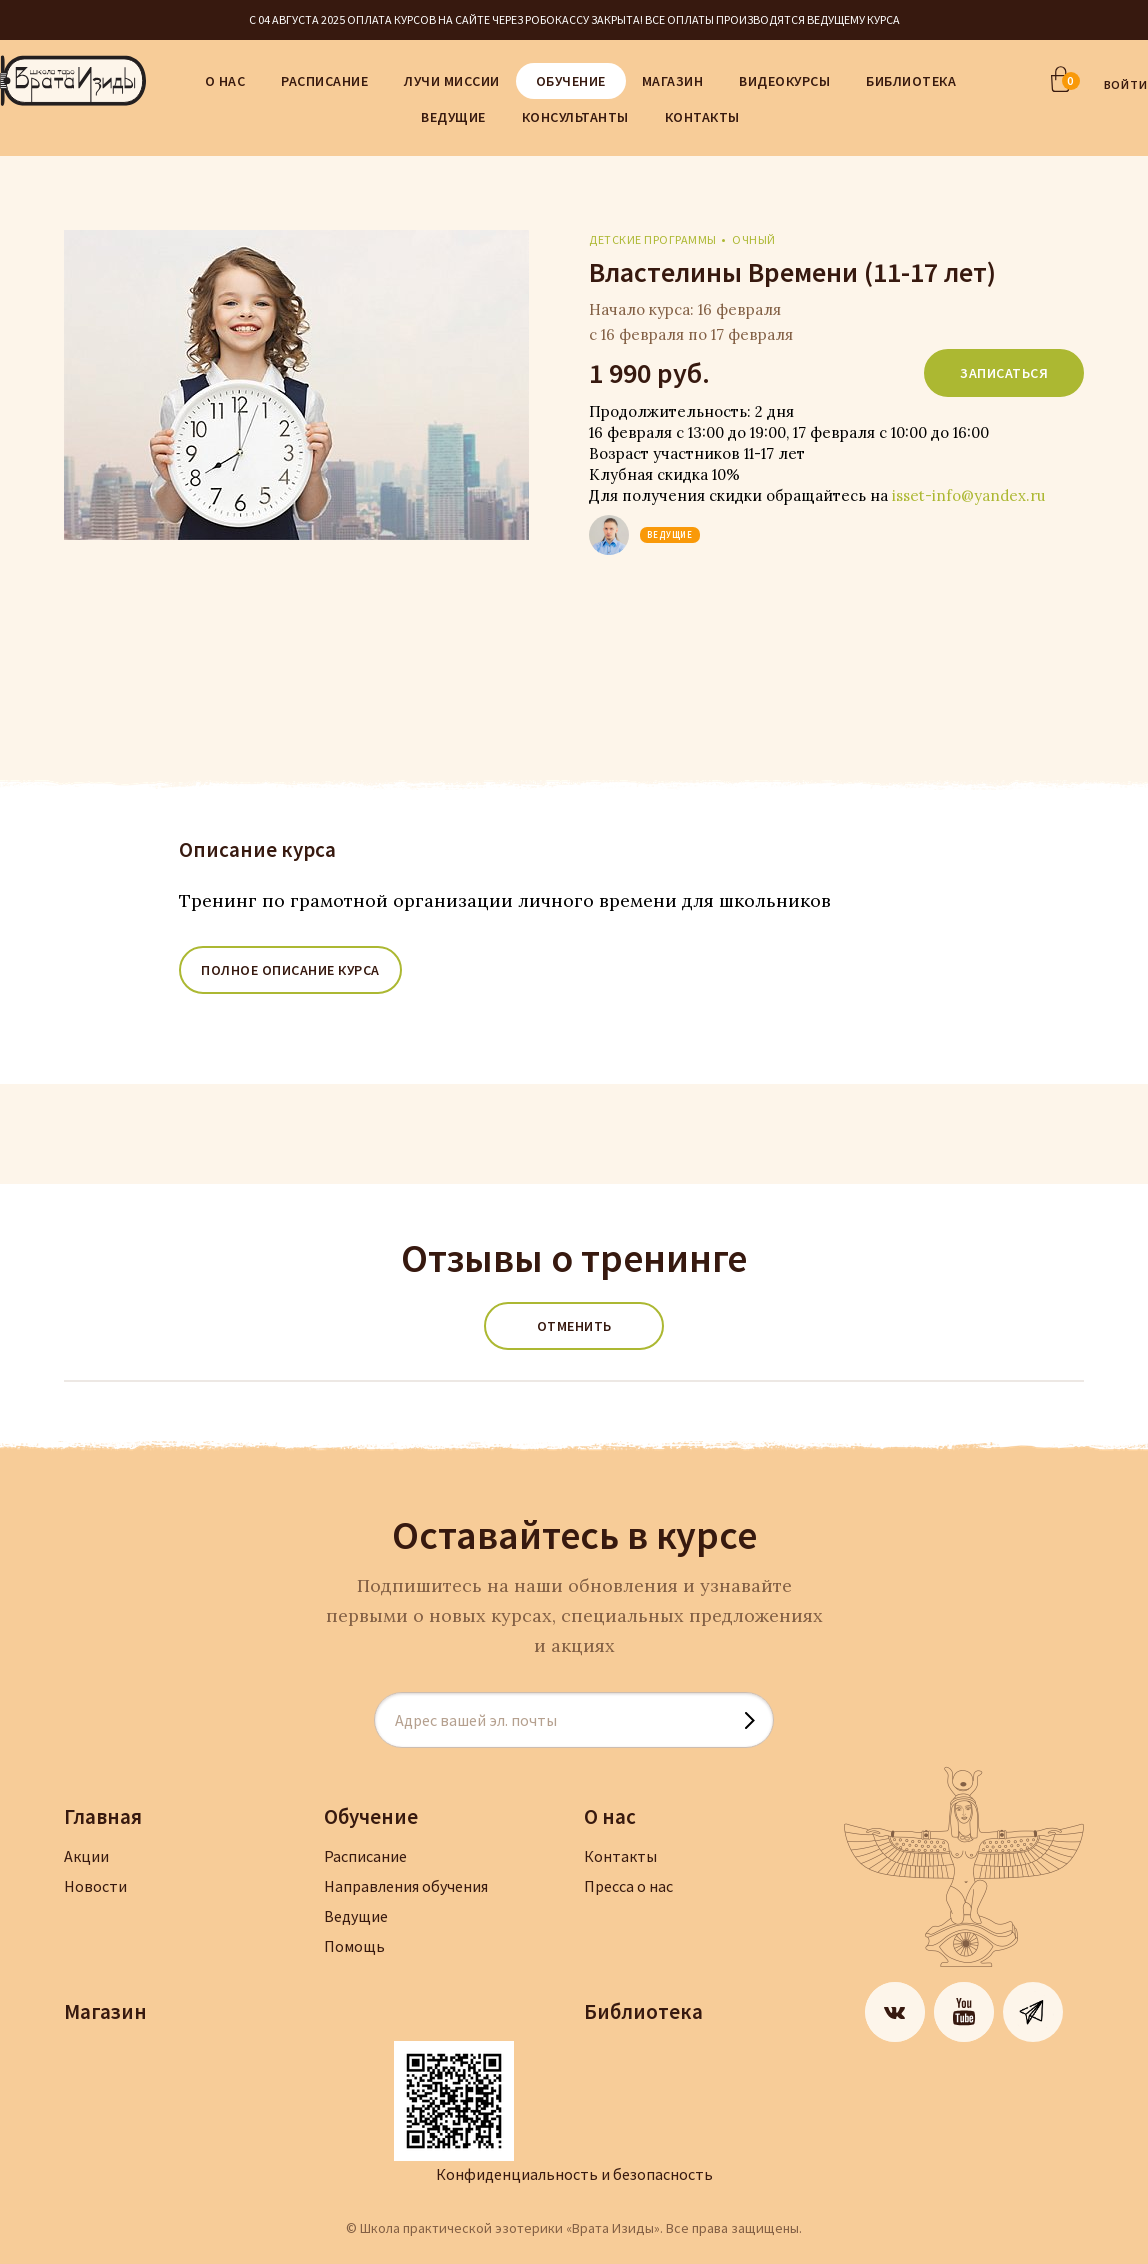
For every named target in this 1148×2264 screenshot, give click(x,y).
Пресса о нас (628, 1886)
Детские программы (653, 239)
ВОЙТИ (1126, 84)
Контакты (702, 117)
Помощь (354, 1946)
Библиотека (911, 81)
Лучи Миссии (452, 81)
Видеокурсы (784, 81)
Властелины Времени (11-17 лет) (792, 272)
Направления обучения (406, 1886)
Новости (95, 1886)
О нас (225, 81)
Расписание (324, 81)
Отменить (574, 1326)
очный (754, 239)
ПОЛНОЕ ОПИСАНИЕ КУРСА (290, 970)
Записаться (1004, 373)
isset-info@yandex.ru (968, 495)
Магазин (673, 81)
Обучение (571, 81)
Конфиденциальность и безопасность (574, 2174)
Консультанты (575, 117)
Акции (86, 1856)
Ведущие (453, 117)
